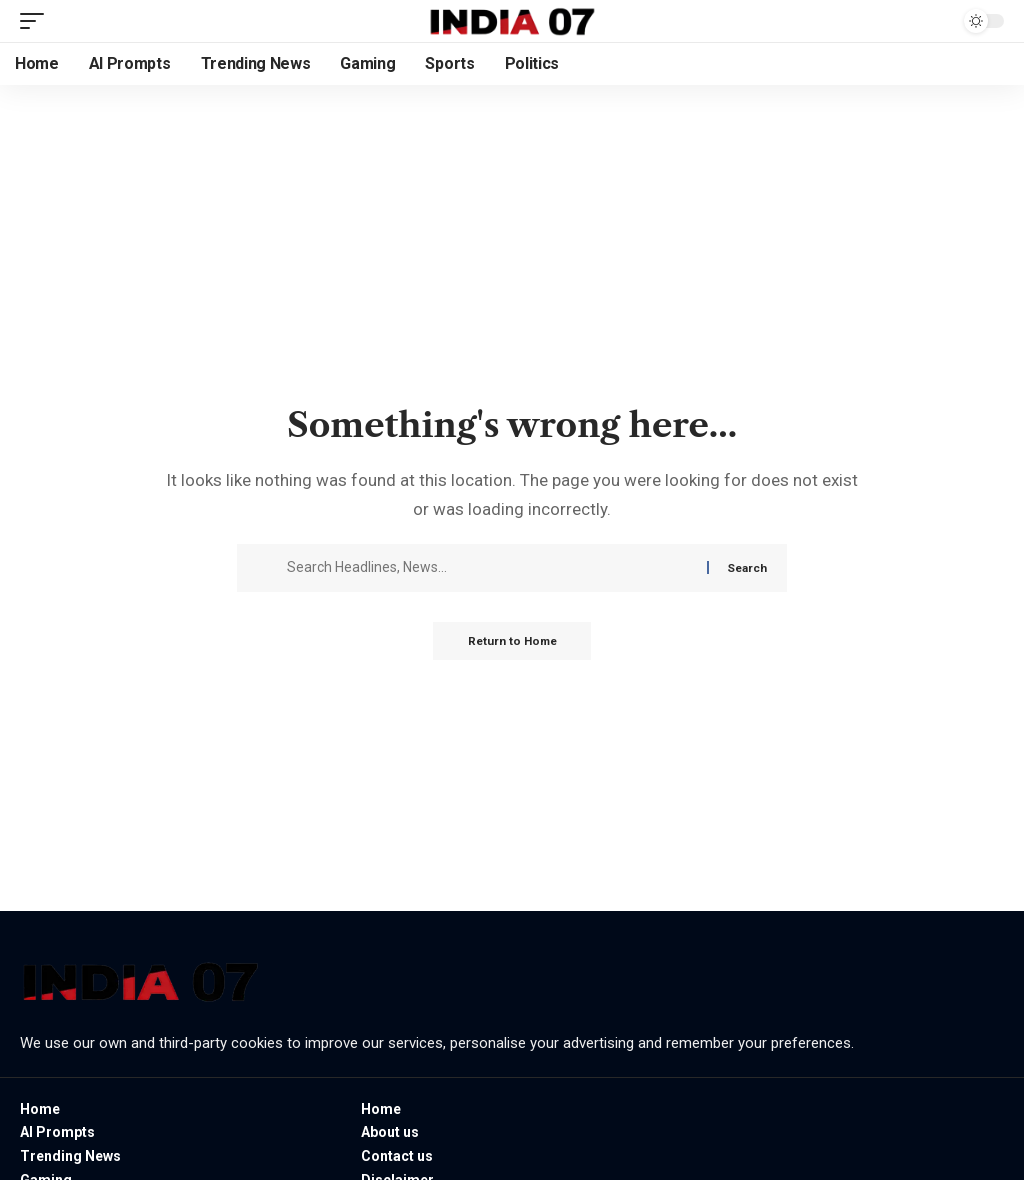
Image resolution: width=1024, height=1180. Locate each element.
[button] (37, 21)
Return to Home (512, 642)
